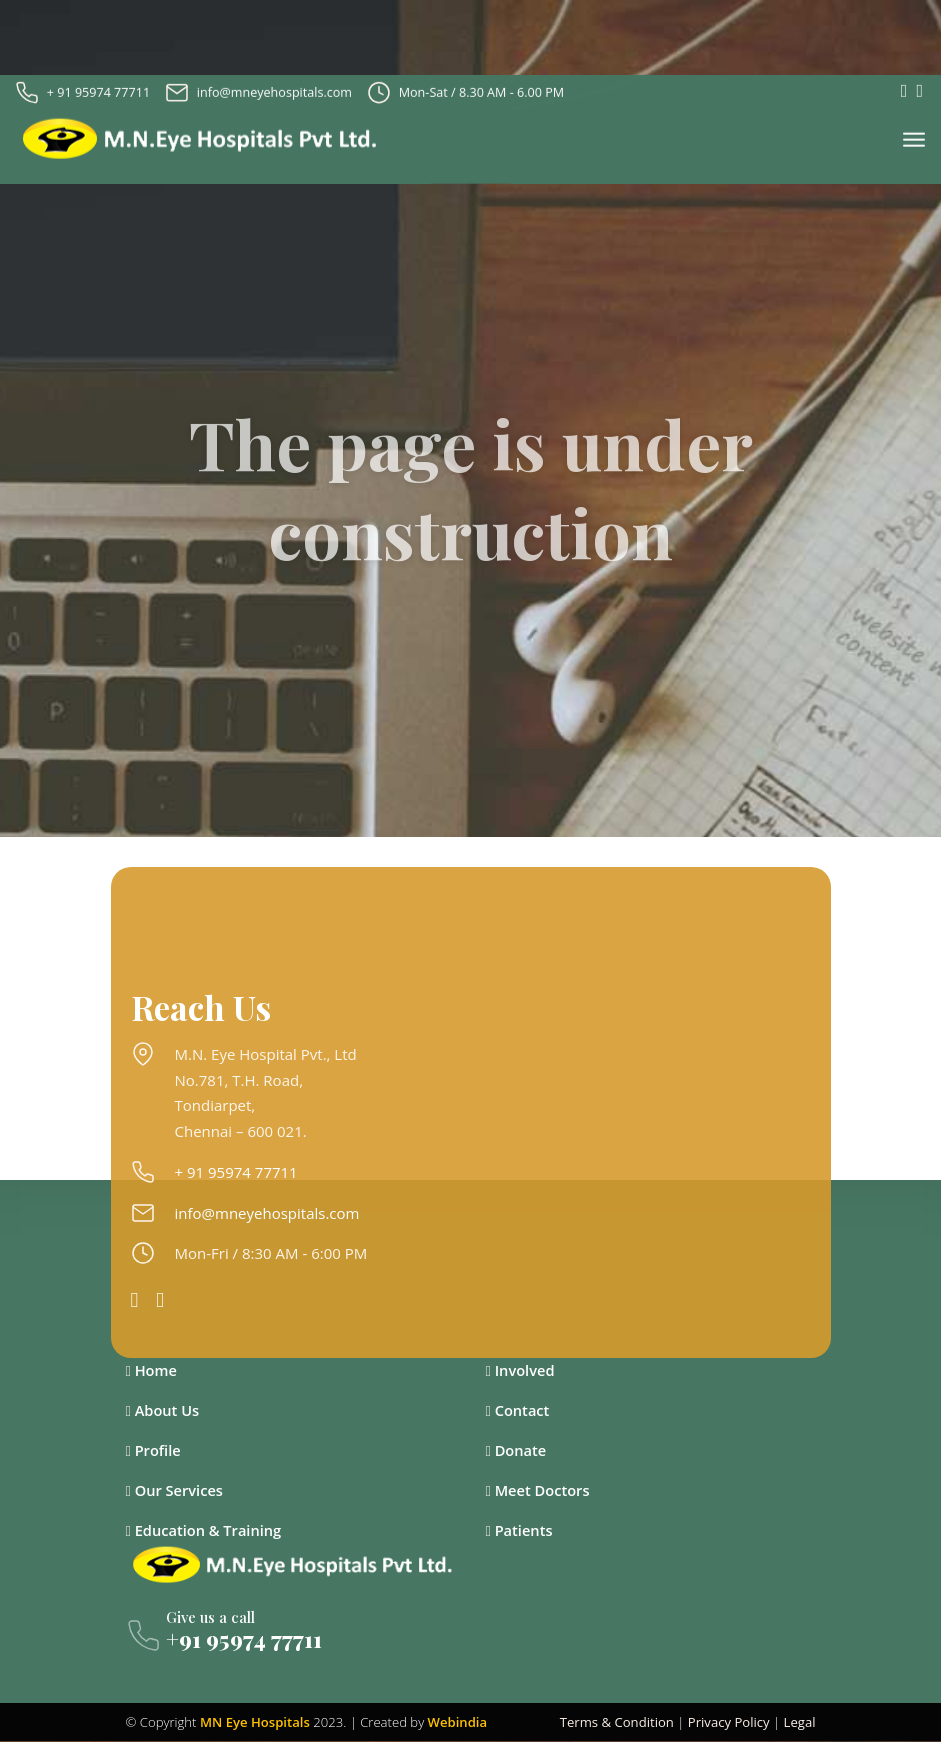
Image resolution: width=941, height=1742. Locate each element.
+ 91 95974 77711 (98, 86)
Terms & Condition (617, 1723)
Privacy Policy (729, 1723)
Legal (800, 1723)
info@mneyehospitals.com (274, 86)
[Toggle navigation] (914, 135)
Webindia (458, 1723)
